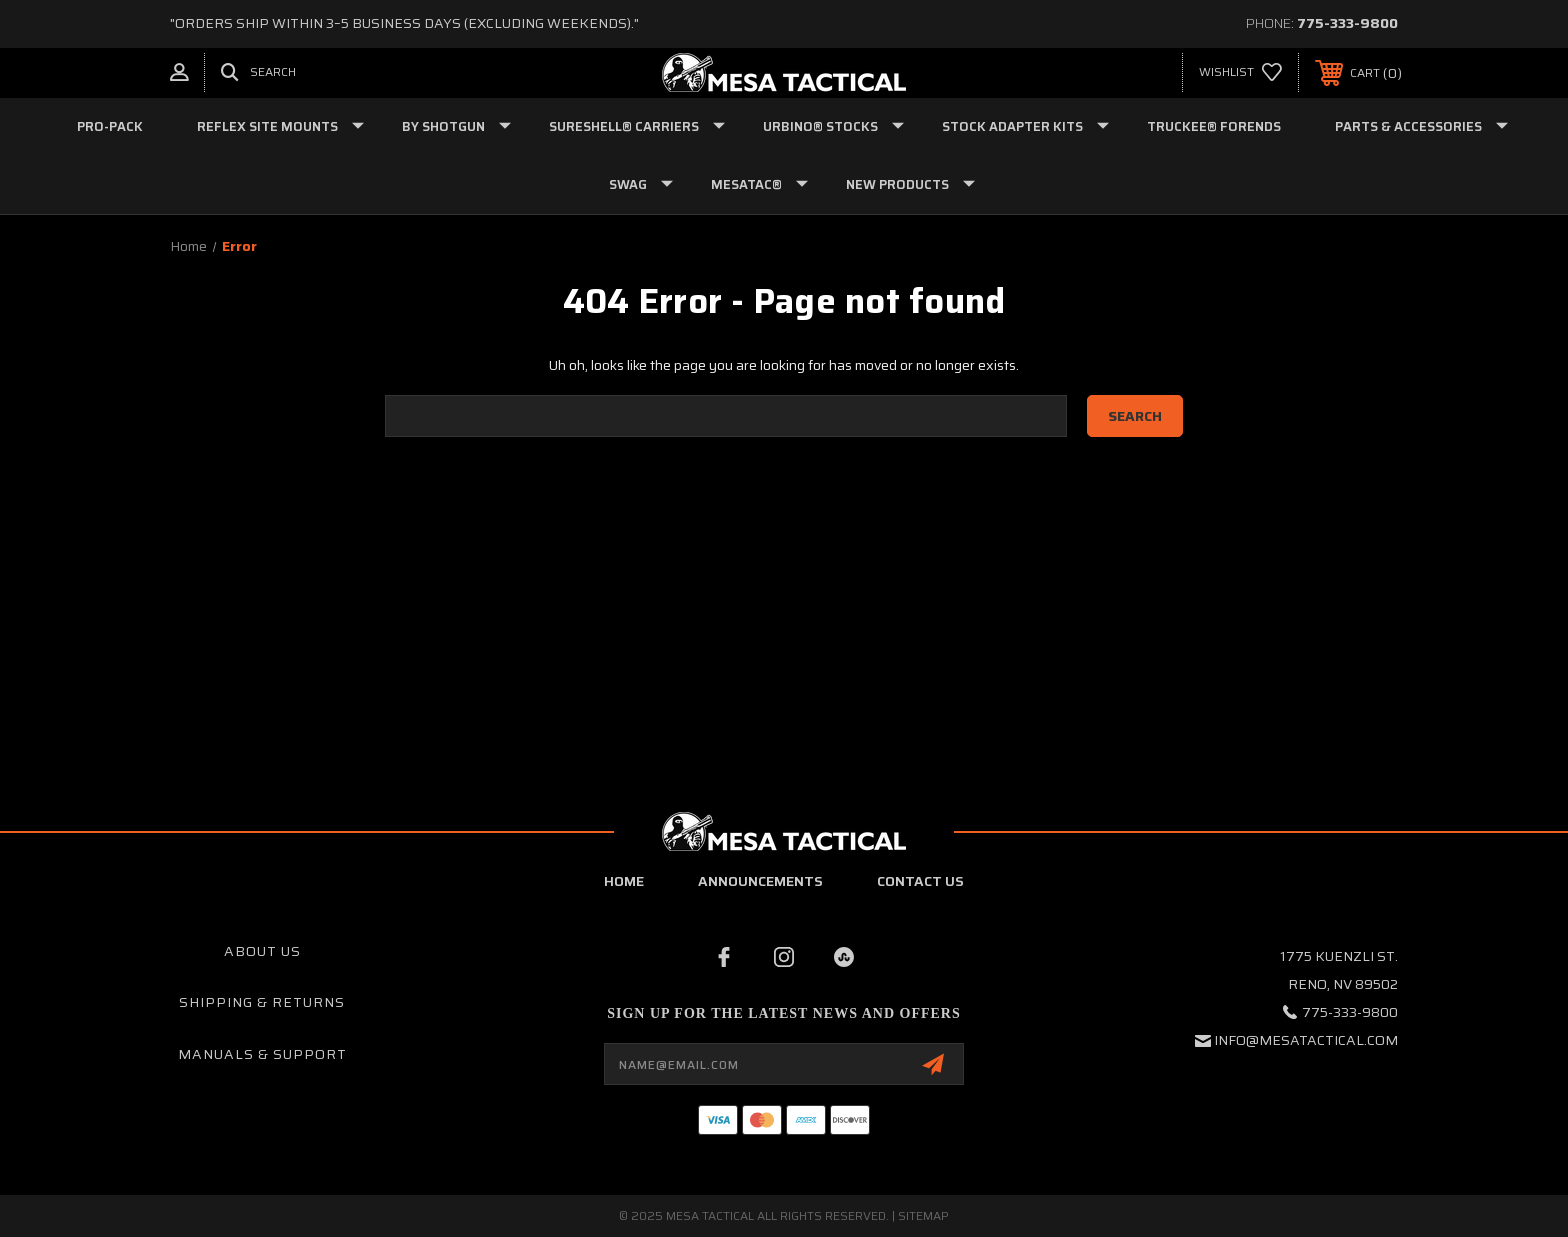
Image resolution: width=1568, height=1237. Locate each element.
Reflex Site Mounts (280, 126)
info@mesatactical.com (1306, 1040)
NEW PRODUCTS (910, 184)
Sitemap (923, 1215)
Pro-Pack (110, 126)
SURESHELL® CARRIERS (637, 126)
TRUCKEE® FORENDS (1214, 126)
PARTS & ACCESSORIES (1421, 126)
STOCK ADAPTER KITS (1025, 126)
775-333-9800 (1347, 23)
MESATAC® (759, 184)
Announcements (760, 881)
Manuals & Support (262, 1054)
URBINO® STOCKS (833, 126)
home (624, 881)
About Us (262, 951)
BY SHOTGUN (456, 126)
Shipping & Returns (262, 1002)
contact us (920, 881)
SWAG (641, 184)
